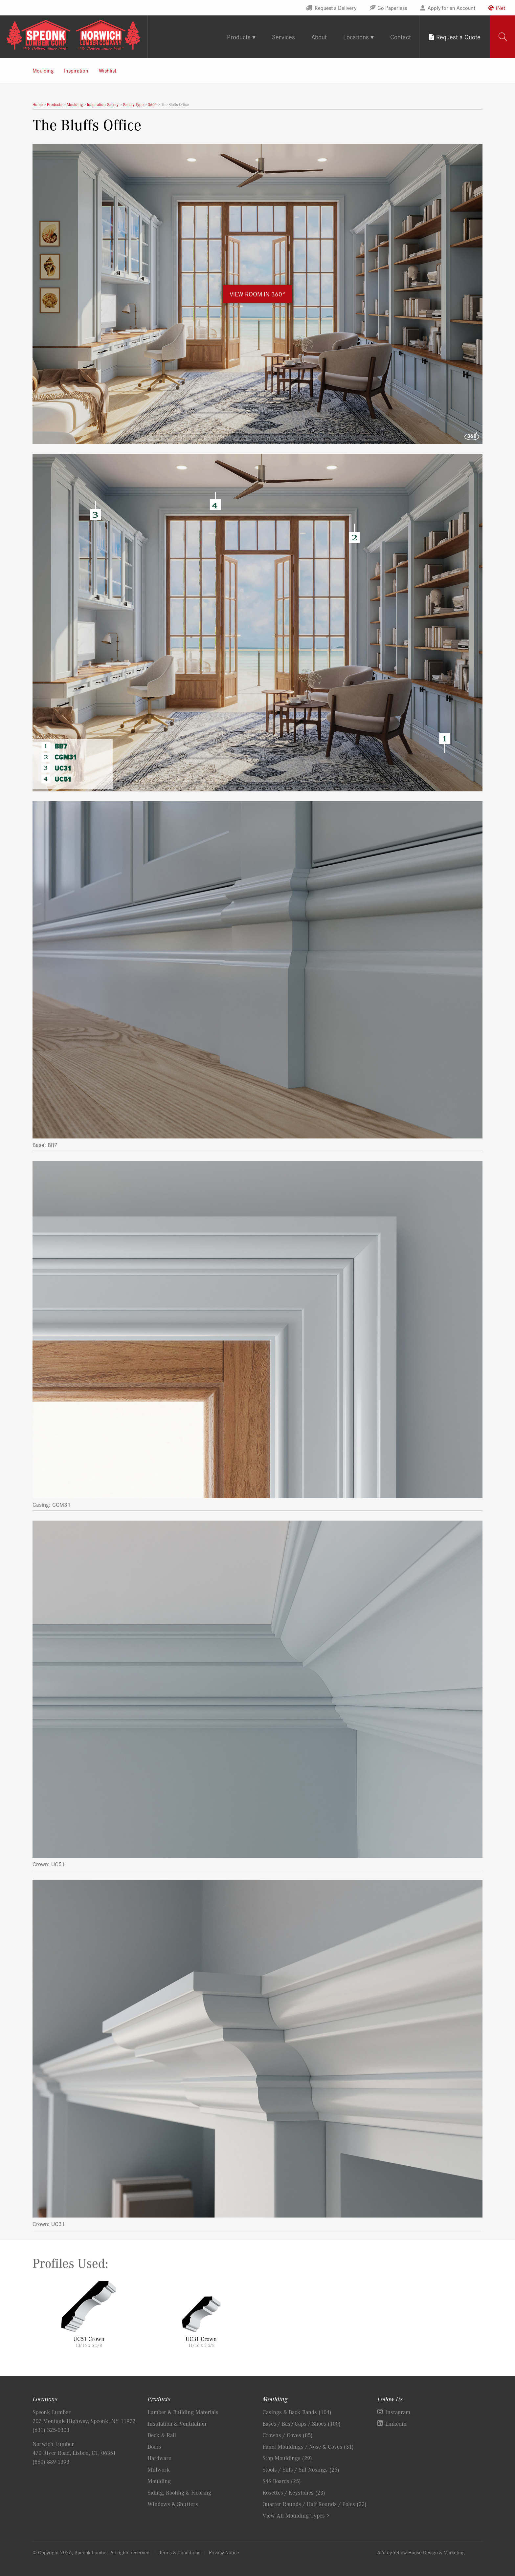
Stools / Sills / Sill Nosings (300, 2469)
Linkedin (396, 2423)
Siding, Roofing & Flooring (179, 2492)
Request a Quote (458, 36)
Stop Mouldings (287, 2458)
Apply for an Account (451, 7)
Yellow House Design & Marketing (429, 2552)
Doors (154, 2446)
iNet (500, 7)
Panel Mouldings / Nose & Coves (308, 2446)
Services (283, 36)
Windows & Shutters (172, 2504)
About (319, 36)
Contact (400, 36)
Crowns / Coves (287, 2435)
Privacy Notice (224, 2552)
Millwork (158, 2469)
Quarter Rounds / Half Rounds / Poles (314, 2504)
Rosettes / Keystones (293, 2492)
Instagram (397, 2412)
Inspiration (76, 70)
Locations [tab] (356, 36)
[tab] (502, 36)
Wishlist (107, 70)
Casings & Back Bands (296, 2412)
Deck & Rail (161, 2435)
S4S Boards (281, 2481)
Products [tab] (239, 36)
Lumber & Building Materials (182, 2412)
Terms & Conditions (179, 2552)
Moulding (43, 70)
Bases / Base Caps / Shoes (301, 2423)
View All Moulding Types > (295, 2515)
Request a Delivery (335, 7)
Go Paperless (392, 7)
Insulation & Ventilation (176, 2423)
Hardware (159, 2458)
